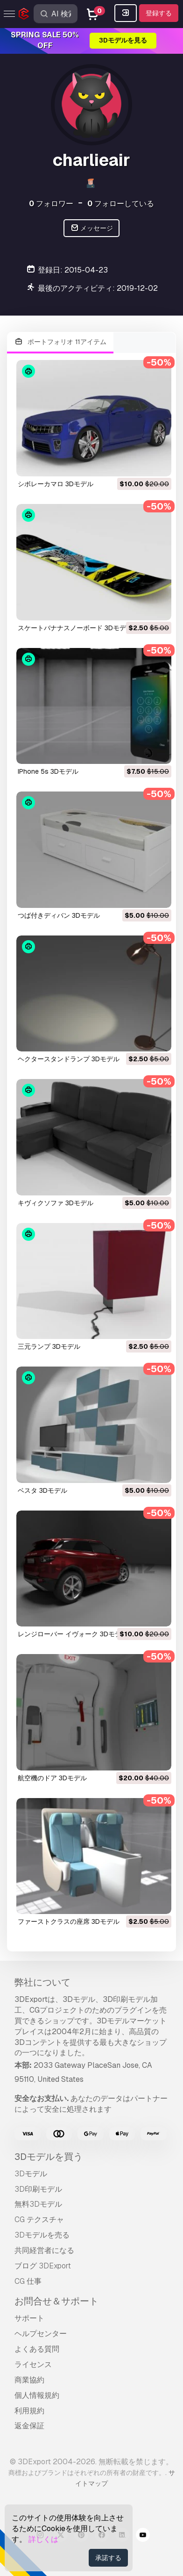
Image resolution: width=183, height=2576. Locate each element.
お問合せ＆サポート (56, 2301)
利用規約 (29, 2411)
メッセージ (91, 228)
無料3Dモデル (38, 2204)
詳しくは (43, 2539)
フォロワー (51, 204)
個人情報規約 (36, 2395)
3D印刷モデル (38, 2189)
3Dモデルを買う (48, 2157)
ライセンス (33, 2364)
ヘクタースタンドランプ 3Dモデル (69, 1059)
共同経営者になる (44, 2250)
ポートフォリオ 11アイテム (60, 342)
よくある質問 (36, 2349)
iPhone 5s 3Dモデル (48, 771)
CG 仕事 (28, 2281)
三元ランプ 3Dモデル (49, 1346)
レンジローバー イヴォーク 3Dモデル (73, 1634)
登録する (159, 13)
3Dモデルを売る (42, 2235)
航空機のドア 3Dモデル (52, 1778)
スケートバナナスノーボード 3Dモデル (75, 628)
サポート (29, 2318)
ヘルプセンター (40, 2334)
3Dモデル (30, 2174)
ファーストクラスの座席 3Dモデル (69, 1921)
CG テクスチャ (39, 2219)
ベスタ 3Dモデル (42, 1490)
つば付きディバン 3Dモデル (59, 915)
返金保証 (29, 2426)
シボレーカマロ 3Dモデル (55, 484)
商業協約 (29, 2380)
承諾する (108, 2558)
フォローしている (120, 204)
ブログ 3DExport (42, 2266)
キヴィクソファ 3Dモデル (55, 1203)
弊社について (42, 1982)
